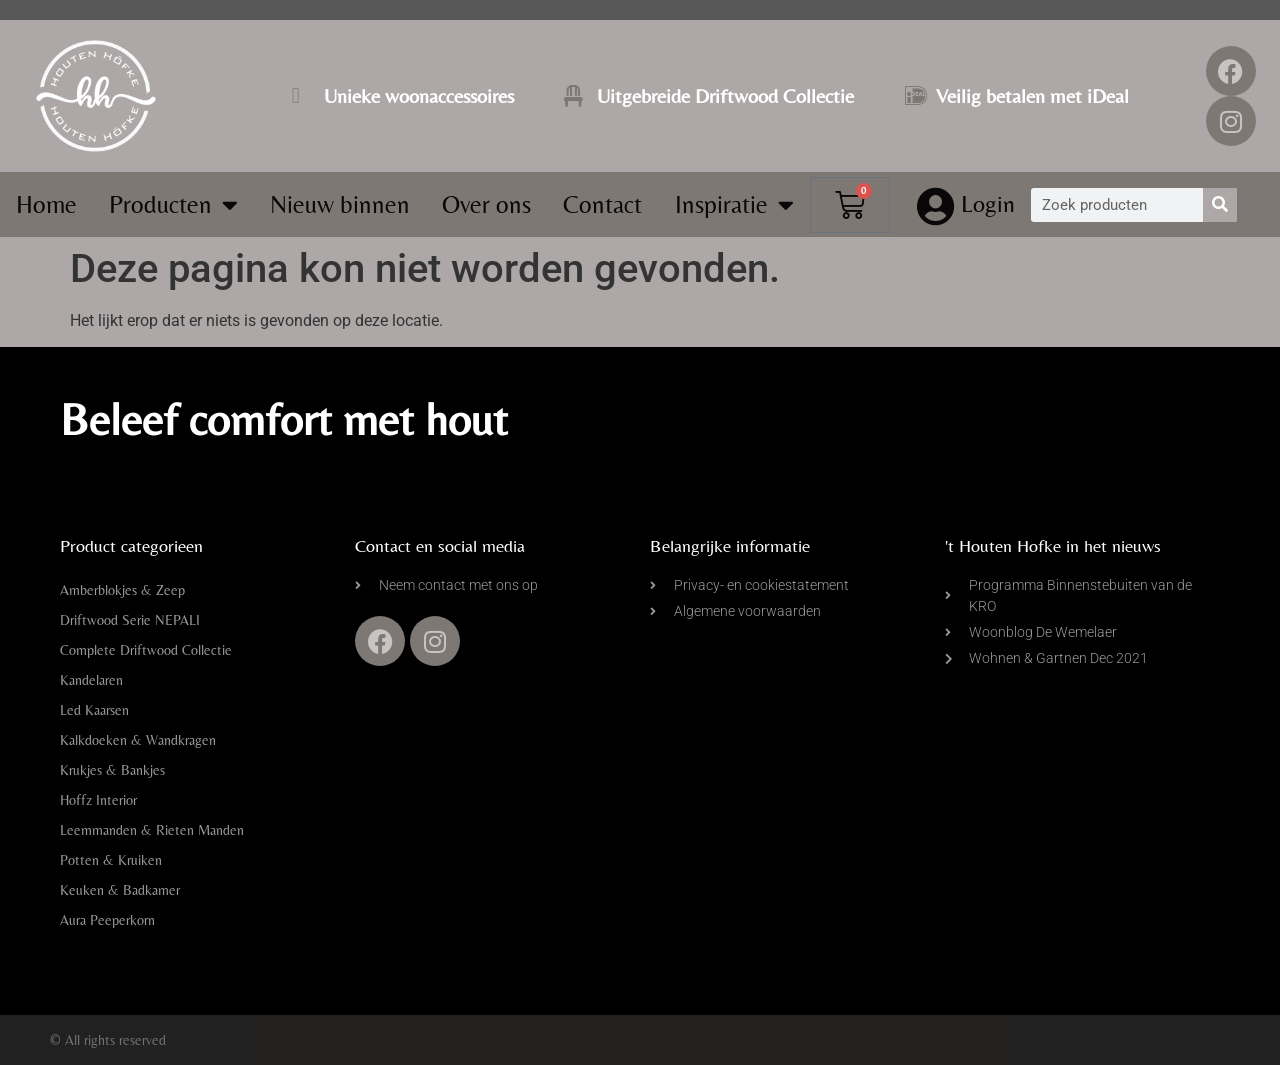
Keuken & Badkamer (120, 890)
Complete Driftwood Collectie (146, 650)
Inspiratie (734, 204)
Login (989, 203)
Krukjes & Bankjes (112, 770)
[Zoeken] (1220, 205)
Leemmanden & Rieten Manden (152, 830)
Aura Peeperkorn (107, 920)
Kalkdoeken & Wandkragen (138, 740)
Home (46, 204)
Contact (602, 204)
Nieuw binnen (340, 204)
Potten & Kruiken (111, 860)
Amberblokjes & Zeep (122, 590)
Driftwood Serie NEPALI (130, 620)
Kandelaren (91, 680)
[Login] (936, 207)
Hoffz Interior (98, 800)
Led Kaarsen (94, 710)
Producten (173, 204)
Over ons (486, 204)
